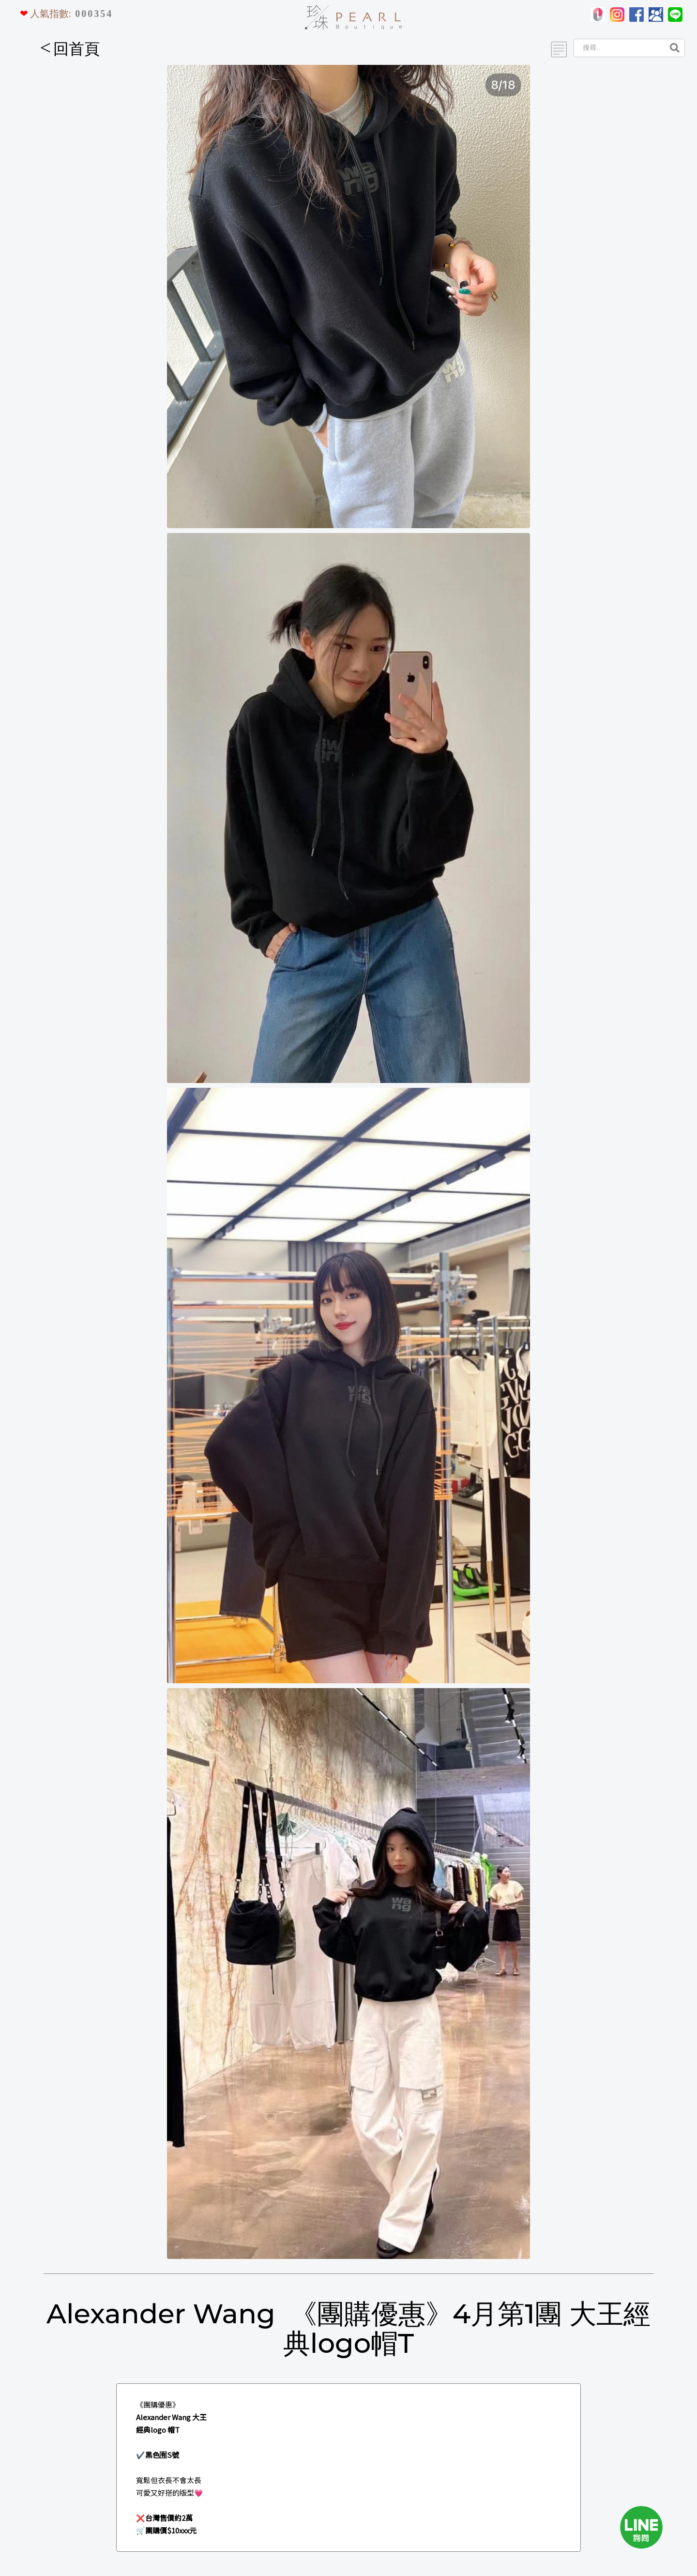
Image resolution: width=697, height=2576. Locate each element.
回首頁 (70, 49)
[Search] (618, 48)
